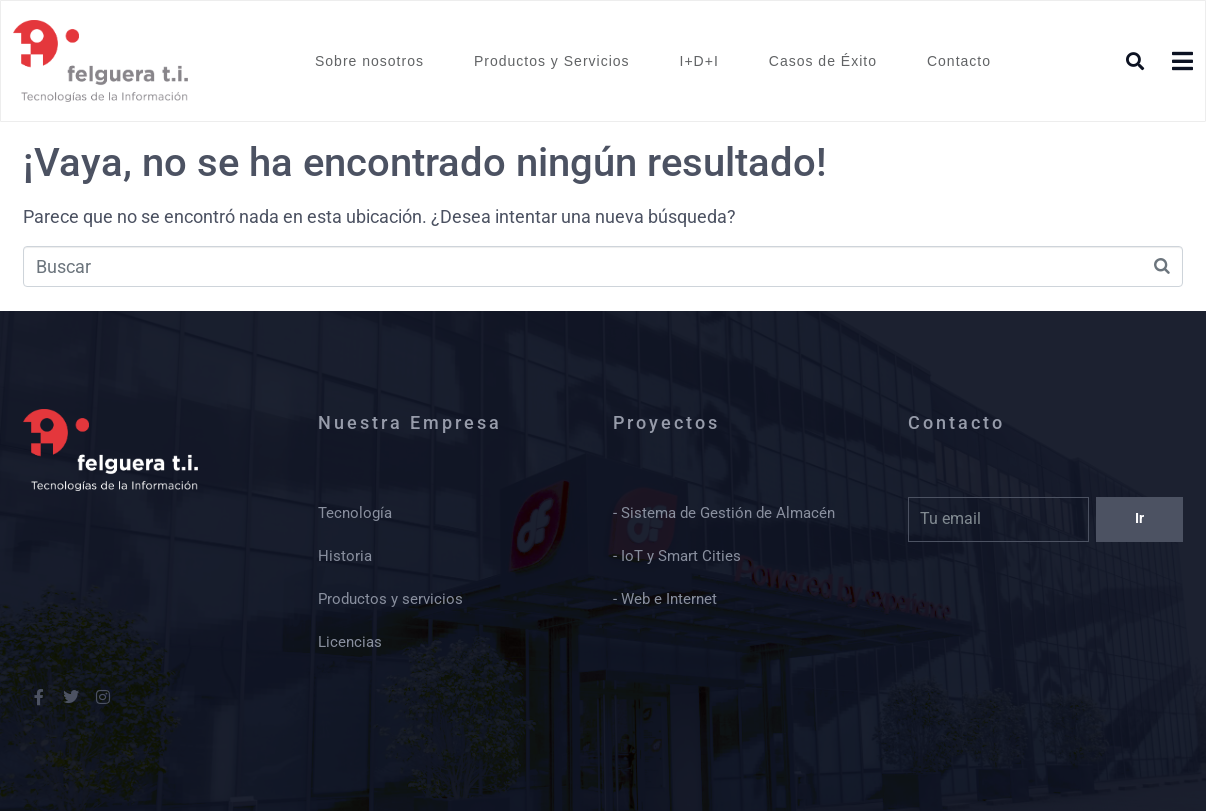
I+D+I (699, 61)
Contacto (959, 61)
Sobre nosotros (369, 61)
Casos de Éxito (823, 61)
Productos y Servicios (552, 61)
